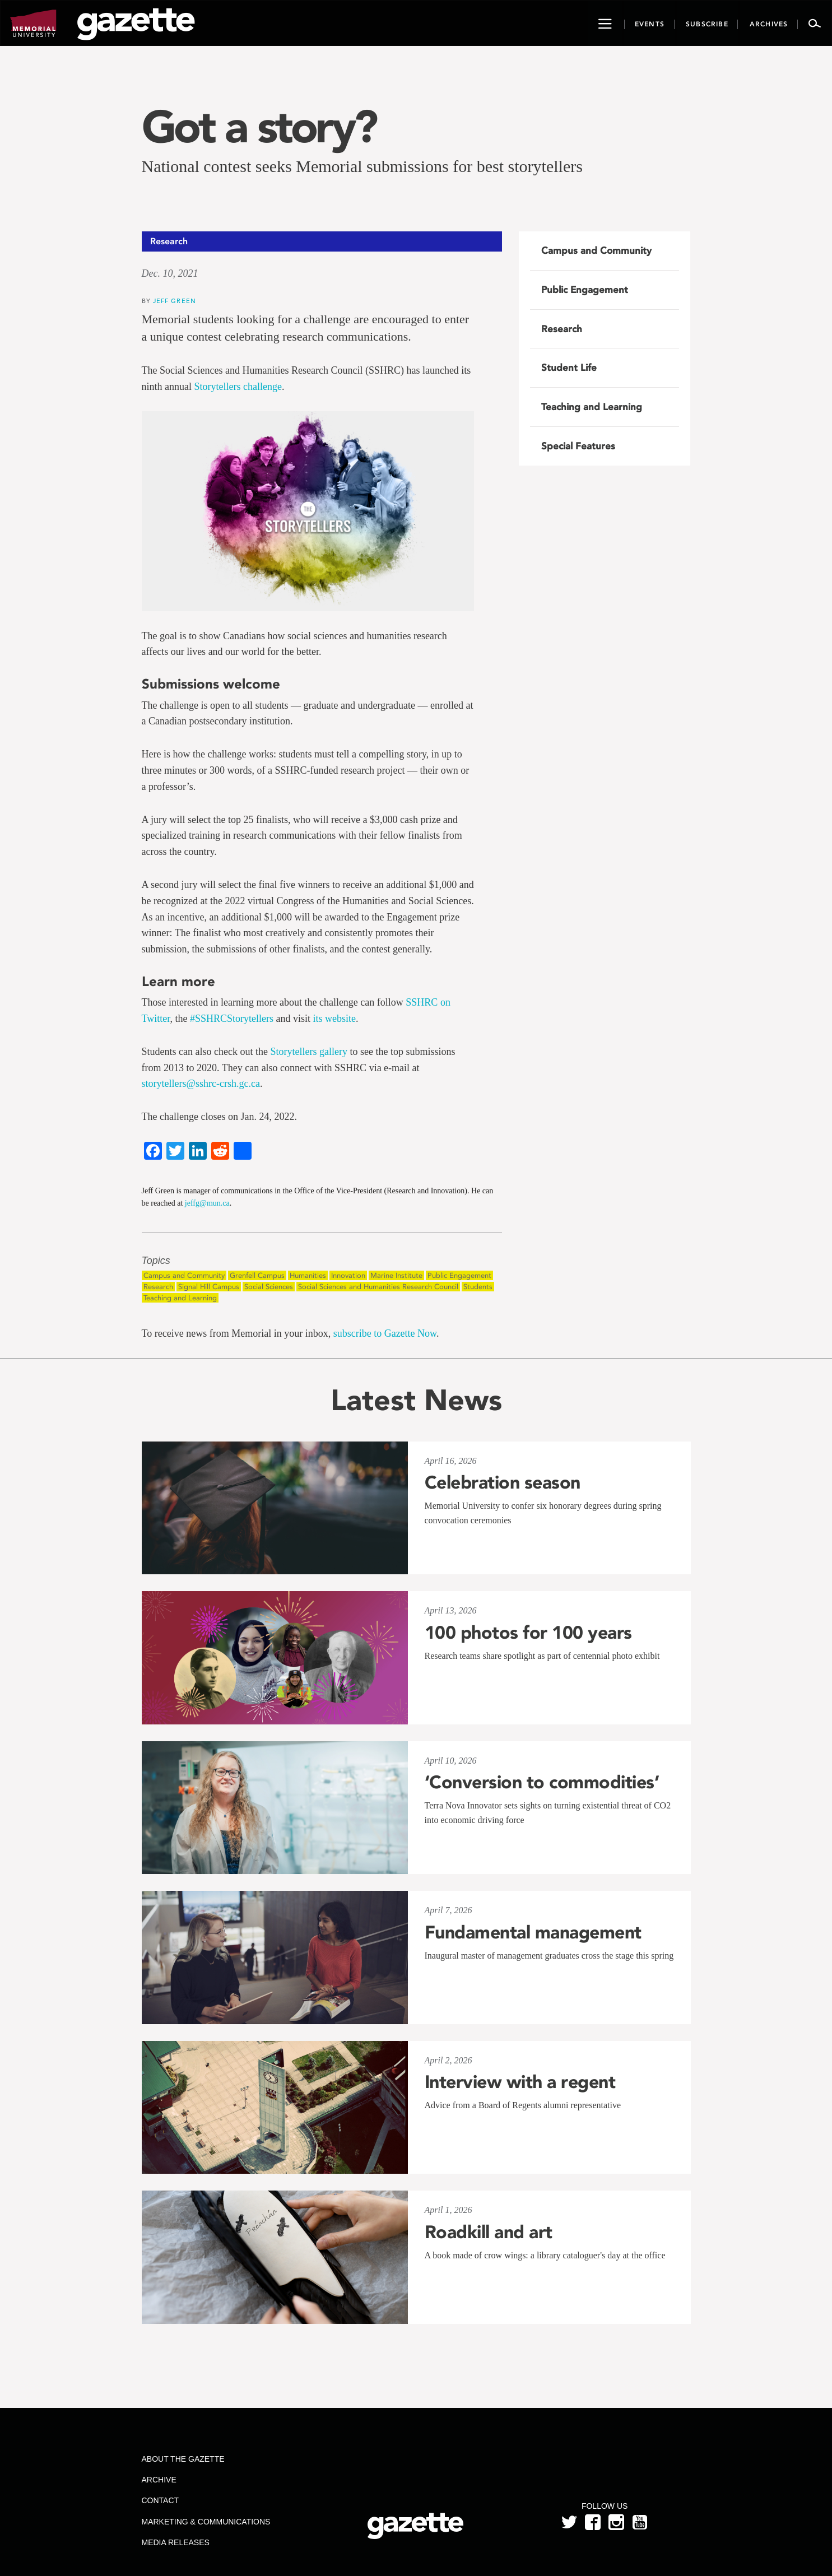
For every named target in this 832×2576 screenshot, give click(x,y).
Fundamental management (533, 1932)
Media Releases (175, 2542)
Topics (156, 1261)
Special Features (578, 446)
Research (158, 1286)
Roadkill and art (488, 2232)
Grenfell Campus (257, 1275)
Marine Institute (396, 1275)
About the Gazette (182, 2458)
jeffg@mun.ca (207, 1203)
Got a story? (258, 126)
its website (334, 1018)
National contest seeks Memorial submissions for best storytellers (362, 166)
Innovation (348, 1275)
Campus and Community (184, 1275)
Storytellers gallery (308, 1051)
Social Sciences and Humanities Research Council (378, 1286)
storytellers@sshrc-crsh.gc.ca (201, 1083)
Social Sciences (268, 1286)
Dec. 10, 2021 (170, 273)
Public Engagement (459, 1275)
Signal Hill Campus (208, 1286)
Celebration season (502, 1482)
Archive (158, 2479)
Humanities (308, 1275)
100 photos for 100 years (528, 1632)
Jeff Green (174, 300)
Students (477, 1286)
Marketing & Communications (205, 2521)
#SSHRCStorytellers (231, 1018)
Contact (160, 2500)
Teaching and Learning (180, 1298)
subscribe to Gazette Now (384, 1333)
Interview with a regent (520, 2082)
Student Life (569, 367)
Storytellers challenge (237, 386)
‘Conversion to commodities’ (542, 1782)
